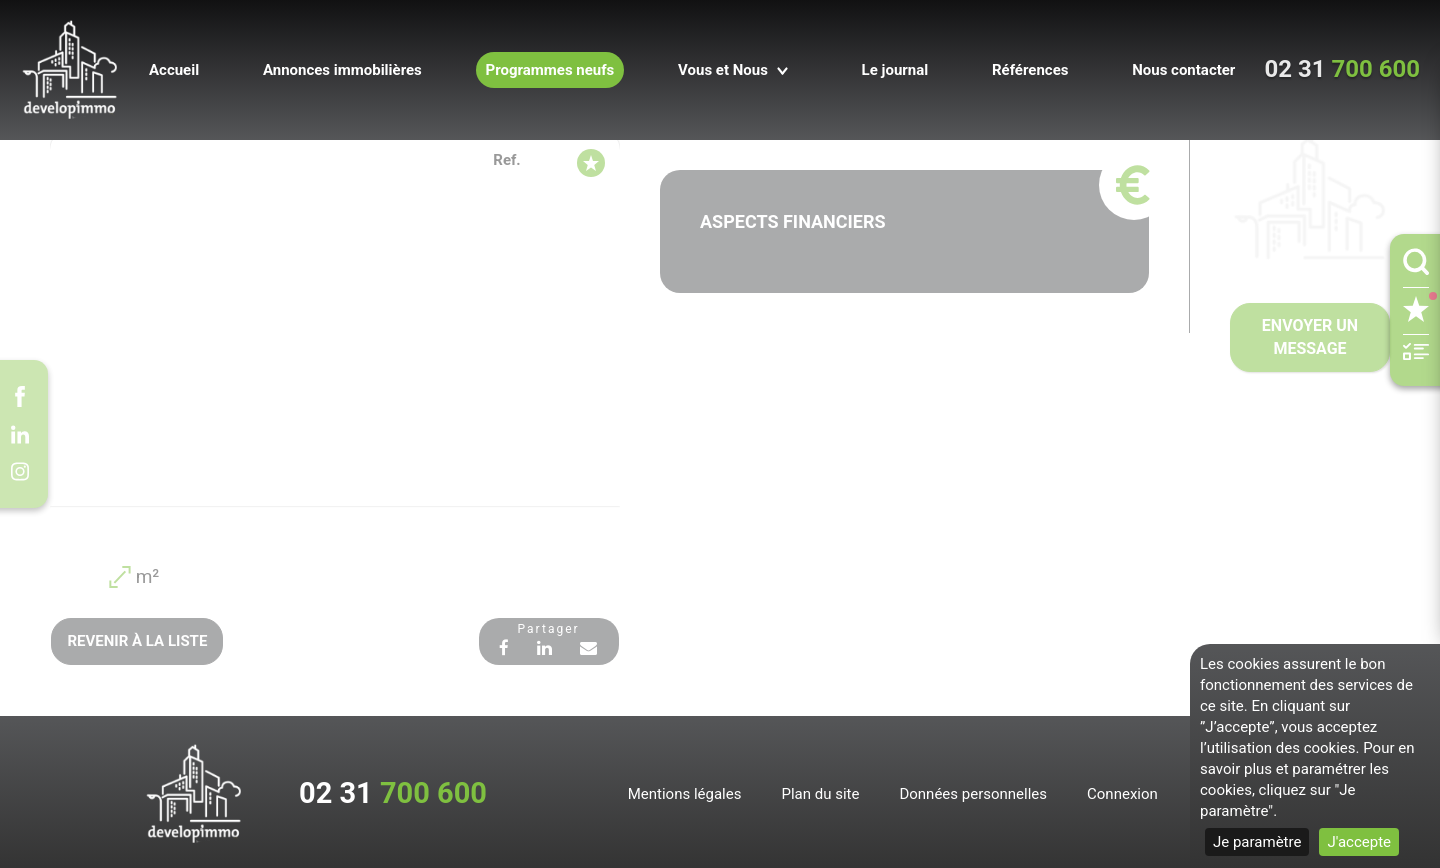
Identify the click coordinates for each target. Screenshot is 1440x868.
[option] (335, 321)
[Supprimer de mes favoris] (591, 159)
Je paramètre (1257, 842)
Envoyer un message (1310, 336)
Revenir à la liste (136, 639)
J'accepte (1359, 842)
